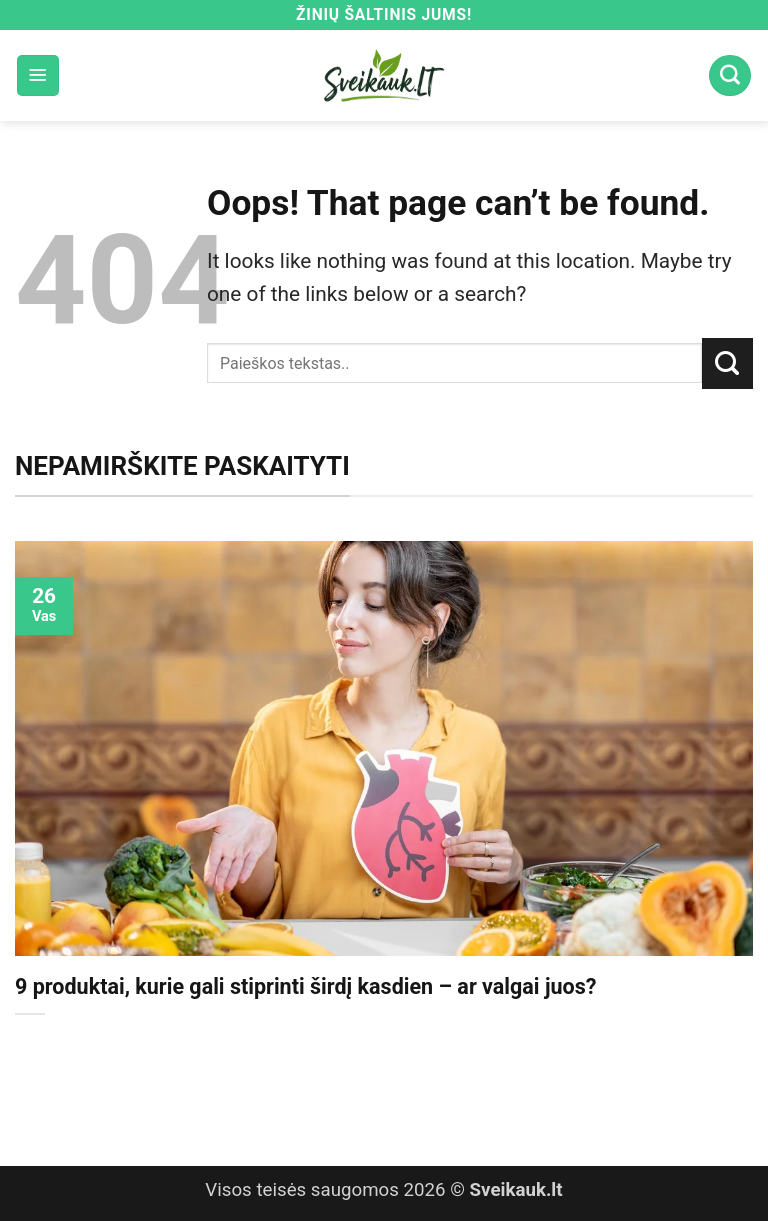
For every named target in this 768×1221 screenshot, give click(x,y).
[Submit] (727, 363)
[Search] (730, 76)
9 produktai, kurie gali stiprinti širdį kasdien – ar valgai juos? (305, 986)
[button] (38, 76)
